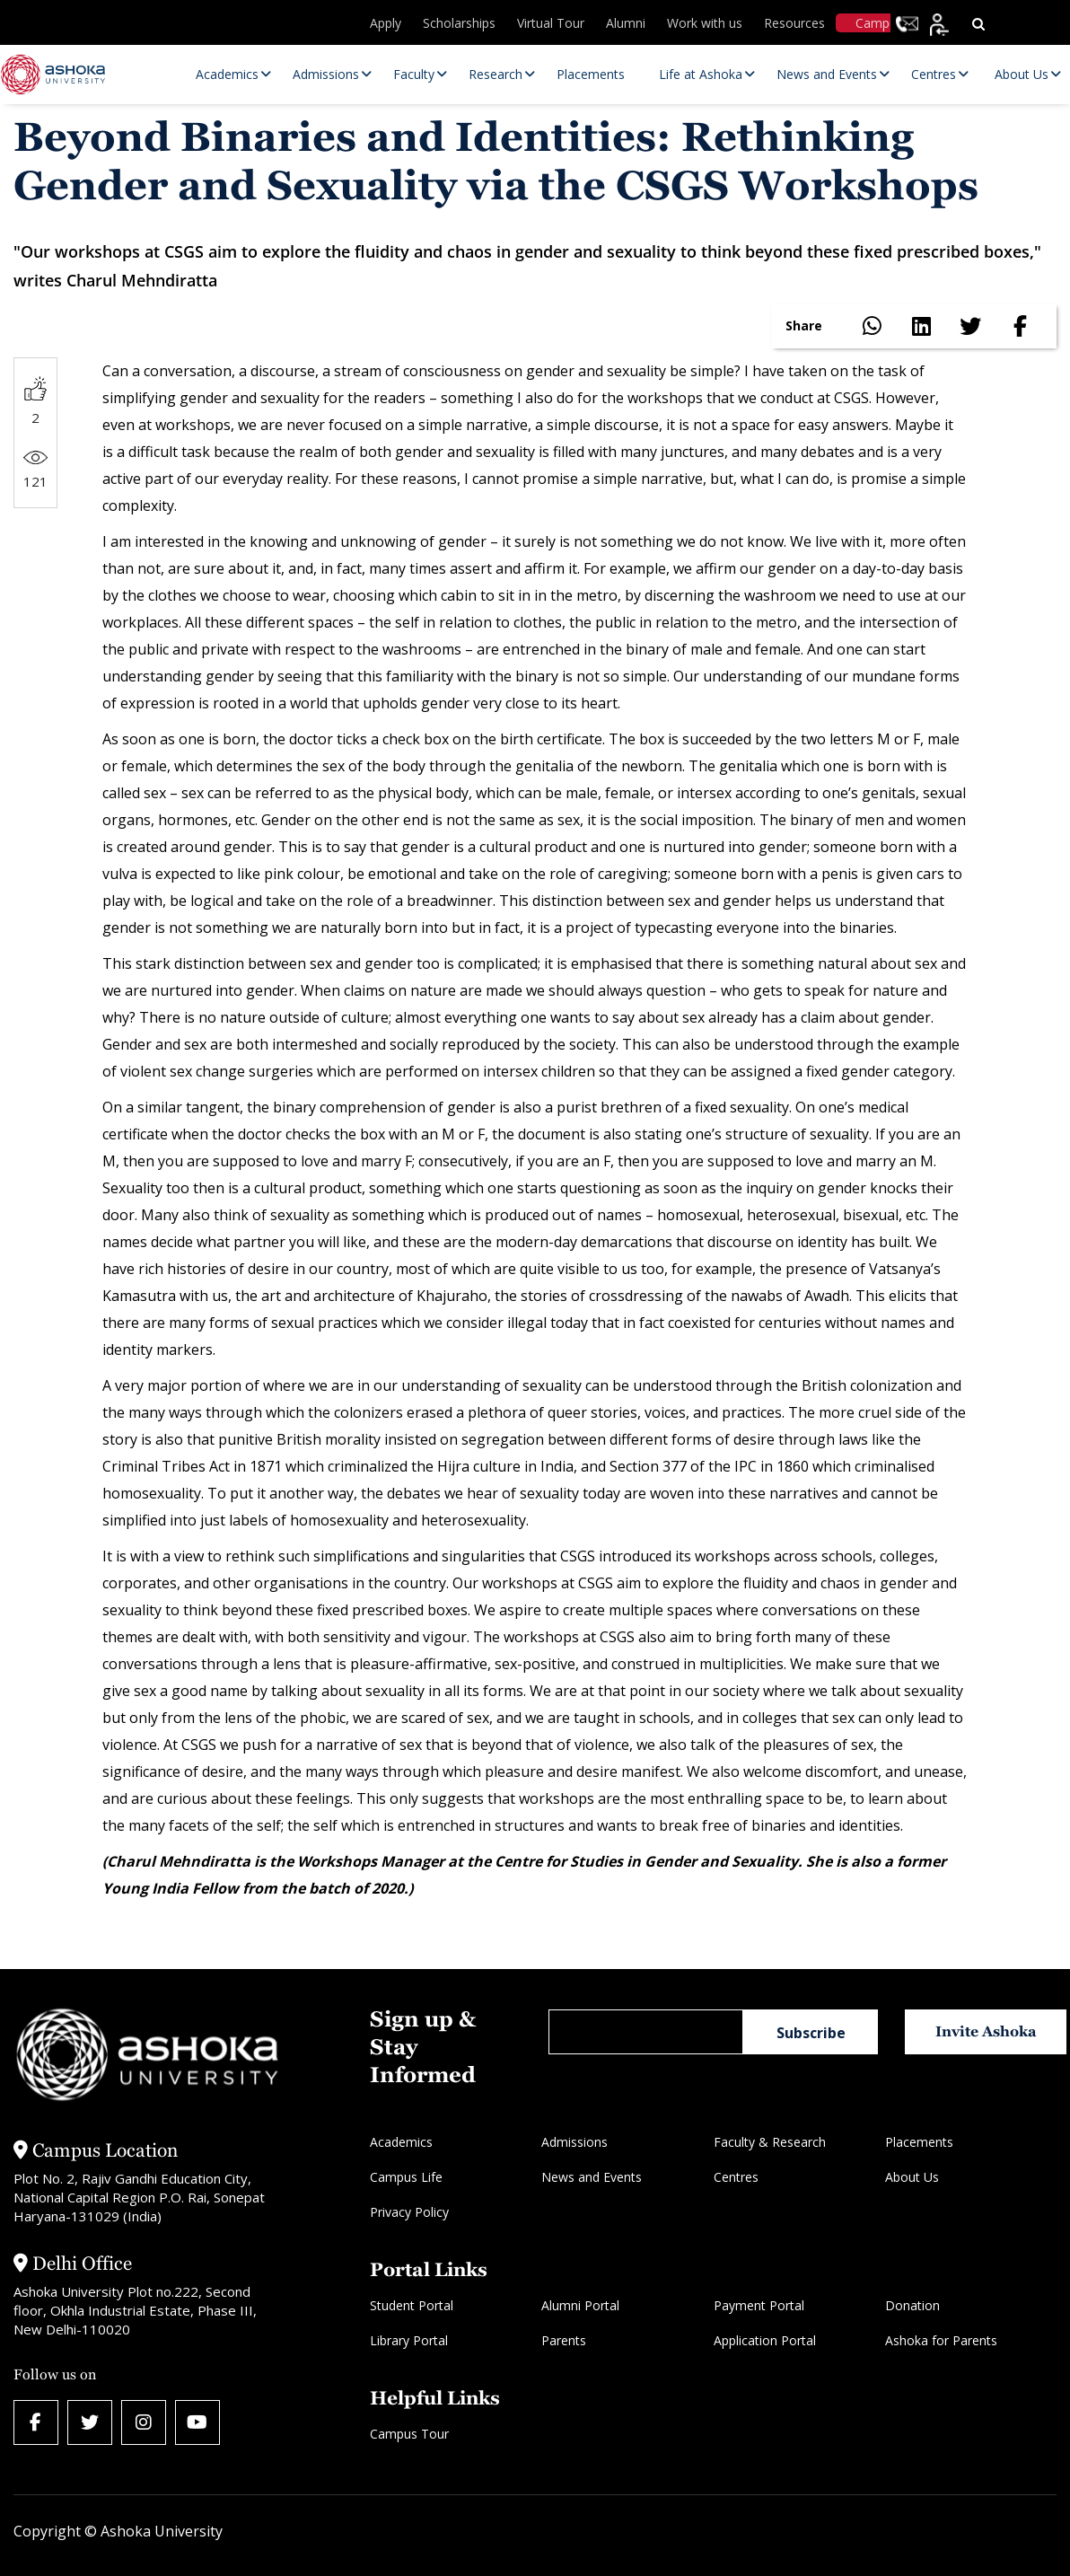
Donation (912, 2305)
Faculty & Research (770, 2141)
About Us (912, 2176)
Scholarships (459, 23)
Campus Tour (409, 2433)
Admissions (574, 2141)
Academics (401, 2141)
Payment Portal (759, 2305)
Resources (794, 23)
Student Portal (411, 2305)
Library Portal (409, 2340)
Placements (919, 2141)
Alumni (625, 23)
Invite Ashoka (986, 2031)
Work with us (704, 23)
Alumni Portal (580, 2305)
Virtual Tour (550, 23)
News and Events (591, 2176)
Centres (736, 2176)
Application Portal (765, 2340)
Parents (563, 2340)
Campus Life (406, 2176)
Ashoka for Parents (941, 2340)
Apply (385, 23)
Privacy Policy (409, 2211)
